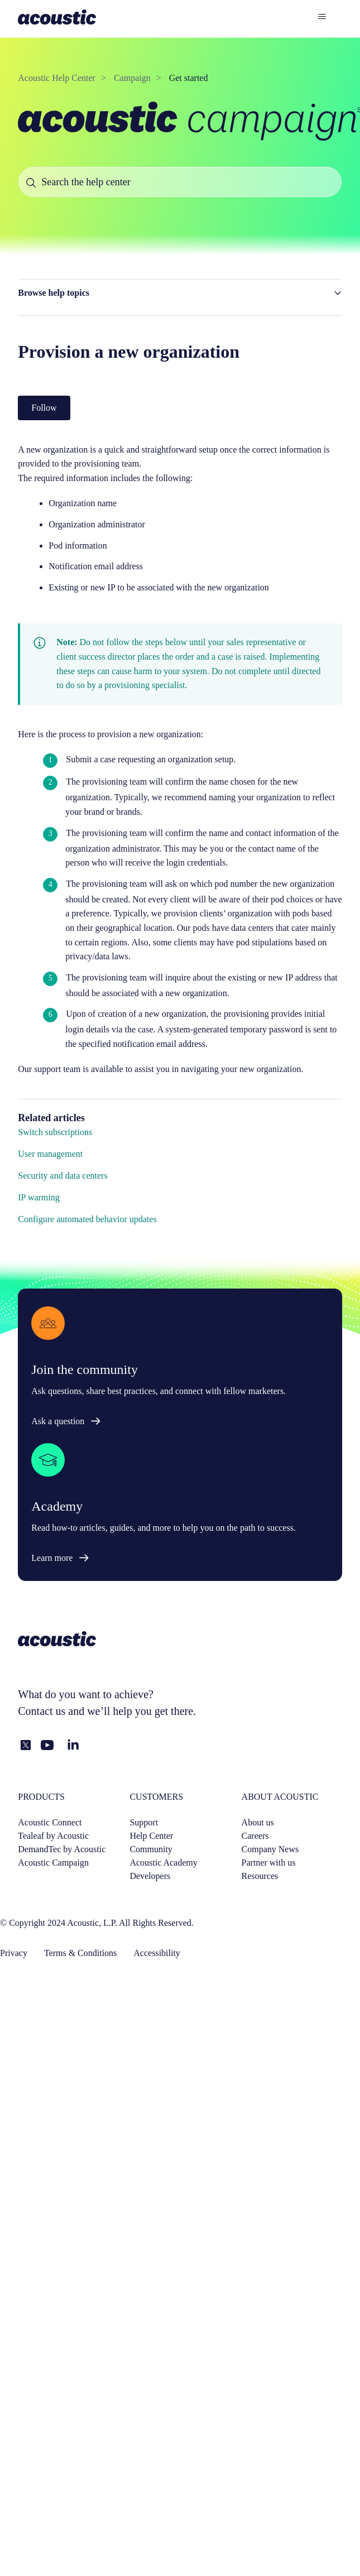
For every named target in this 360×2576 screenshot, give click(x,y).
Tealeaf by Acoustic (53, 1835)
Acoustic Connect (49, 1822)
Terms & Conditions (80, 1953)
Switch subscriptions (55, 1132)
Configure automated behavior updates (87, 1219)
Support (143, 1822)
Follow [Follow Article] (43, 407)
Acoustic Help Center (56, 78)
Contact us (41, 1711)
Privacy (13, 1953)
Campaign (132, 78)
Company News (270, 1849)
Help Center (151, 1835)
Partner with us (269, 1862)
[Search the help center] (180, 182)
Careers (255, 1835)
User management (50, 1154)
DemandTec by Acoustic (61, 1849)
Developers (149, 1876)
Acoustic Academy (163, 1862)
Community (150, 1849)
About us (258, 1822)
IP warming (39, 1197)
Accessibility (156, 1953)
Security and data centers (62, 1175)
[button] (180, 293)
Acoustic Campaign (53, 1862)
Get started (188, 78)
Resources (260, 1876)
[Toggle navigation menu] (322, 16)
